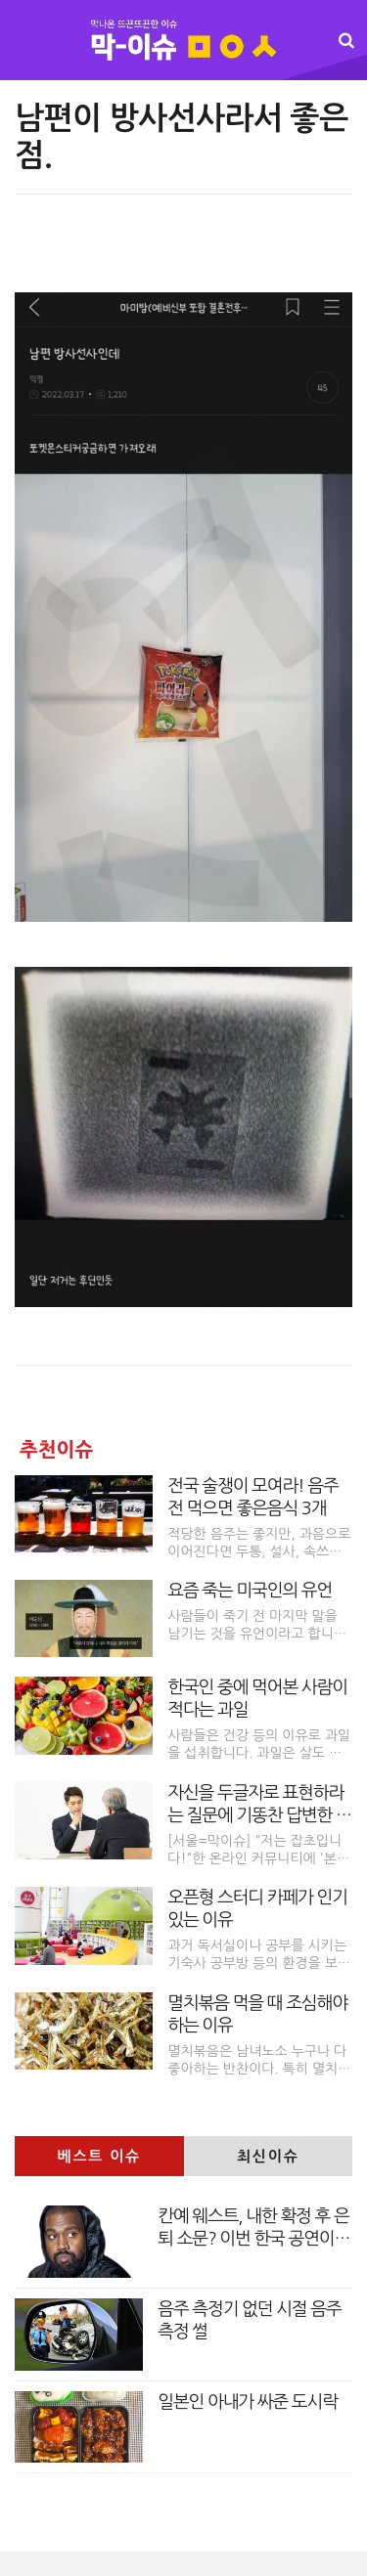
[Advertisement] (183, 253)
